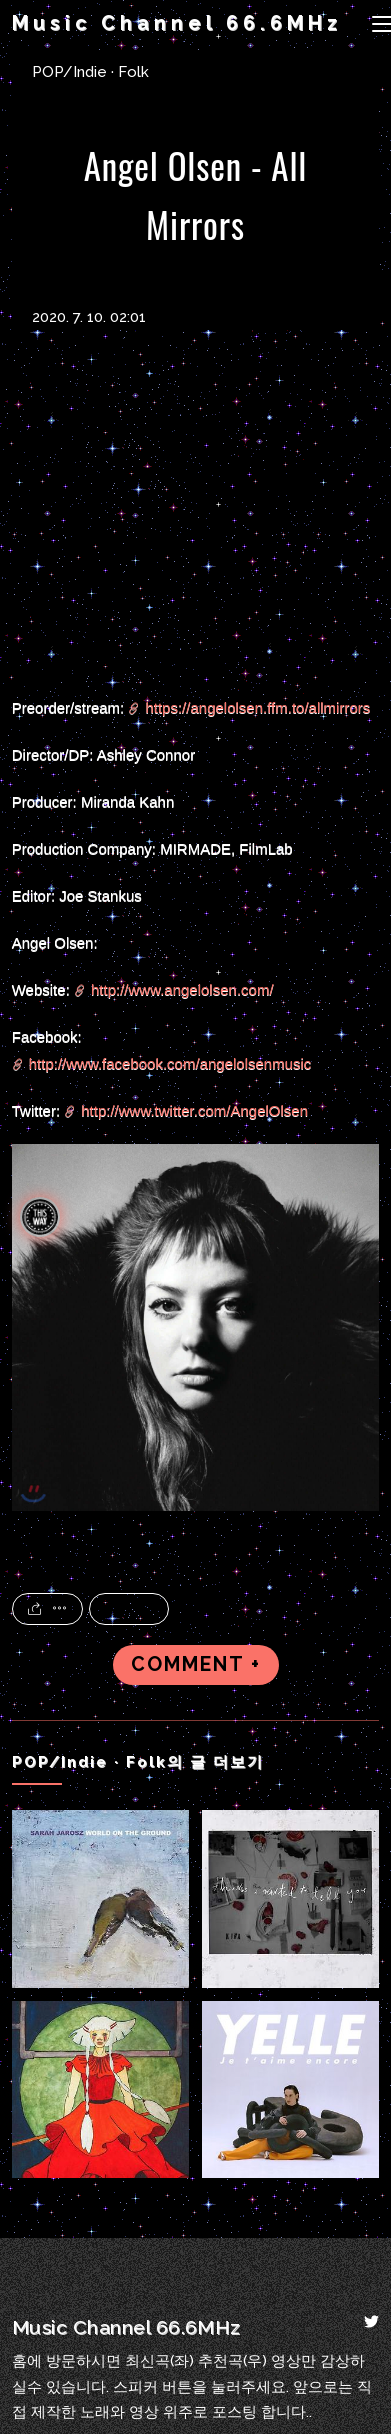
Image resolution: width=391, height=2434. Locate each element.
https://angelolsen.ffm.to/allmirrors (257, 707)
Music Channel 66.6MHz (177, 23)
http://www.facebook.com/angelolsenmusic (170, 1063)
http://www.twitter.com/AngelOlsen (194, 1110)
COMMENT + (196, 1664)
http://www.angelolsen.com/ (182, 989)
